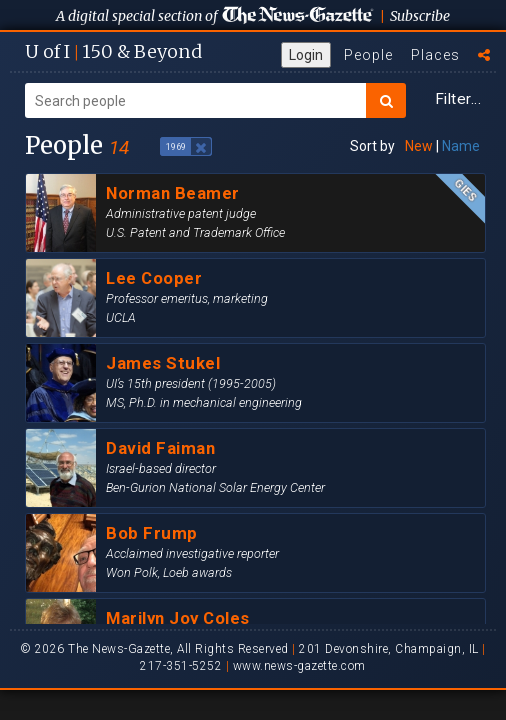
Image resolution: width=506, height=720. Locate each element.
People (368, 55)
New (419, 146)
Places (435, 55)
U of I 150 (113, 51)
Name (461, 146)
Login (306, 55)
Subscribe (420, 16)
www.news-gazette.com (299, 666)
